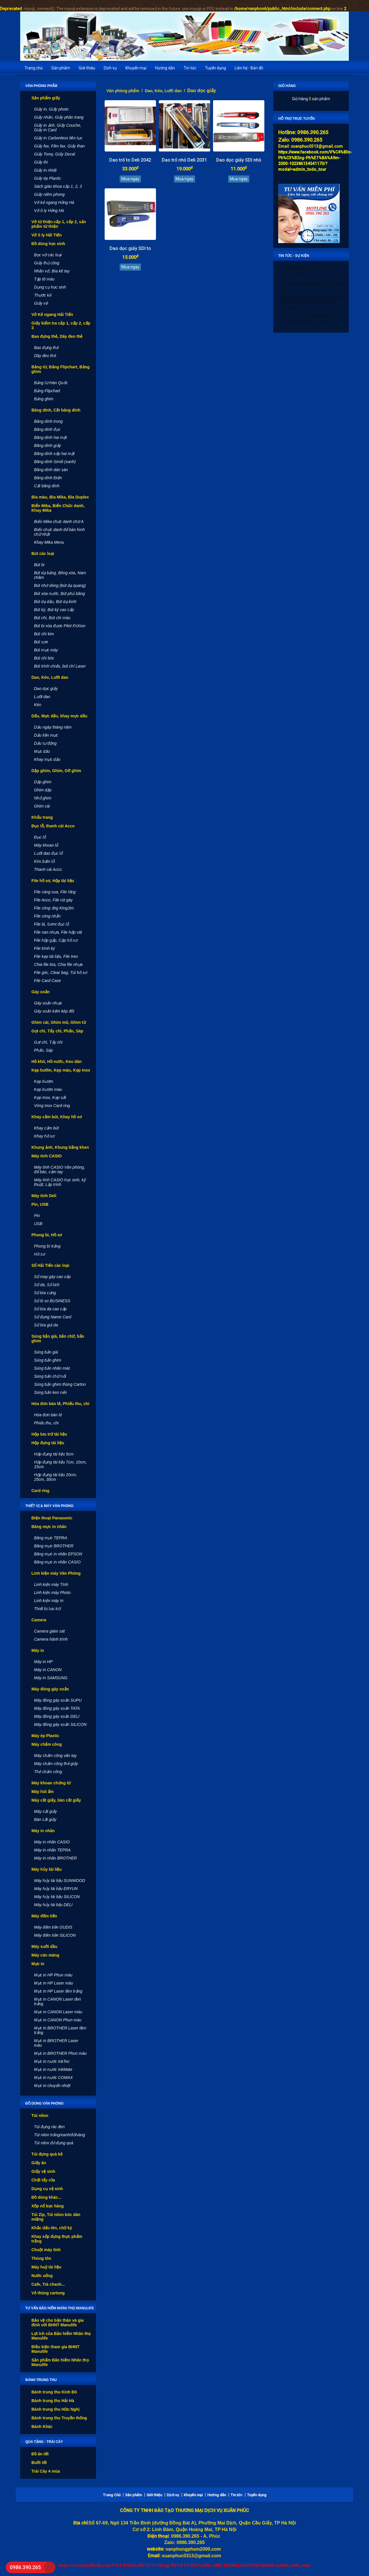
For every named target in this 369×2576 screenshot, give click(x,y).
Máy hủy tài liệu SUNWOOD (59, 1880)
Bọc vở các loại (48, 255)
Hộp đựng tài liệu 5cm (54, 1454)
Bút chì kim (44, 634)
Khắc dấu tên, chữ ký (51, 2228)
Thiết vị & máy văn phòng (49, 1506)
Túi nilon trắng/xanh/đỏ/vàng (59, 2135)
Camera (38, 1620)
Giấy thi (41, 162)
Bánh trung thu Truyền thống (59, 2418)
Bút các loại (42, 553)
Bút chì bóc (44, 658)
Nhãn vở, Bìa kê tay (51, 271)
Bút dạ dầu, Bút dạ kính (55, 601)
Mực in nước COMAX (53, 2077)
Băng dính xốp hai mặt (54, 453)
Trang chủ (34, 68)
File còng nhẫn (47, 916)
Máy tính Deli (43, 1195)
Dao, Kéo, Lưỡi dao (49, 677)
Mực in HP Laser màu (53, 1983)
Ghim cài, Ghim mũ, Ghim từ (58, 1022)
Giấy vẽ (41, 303)
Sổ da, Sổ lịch (46, 1284)
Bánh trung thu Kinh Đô (54, 2392)
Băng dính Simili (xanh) (55, 461)
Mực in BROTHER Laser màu (56, 2043)
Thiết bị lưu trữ (47, 1608)
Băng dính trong (48, 421)
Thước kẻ (42, 295)
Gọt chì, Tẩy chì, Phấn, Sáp (57, 1031)
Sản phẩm (60, 68)
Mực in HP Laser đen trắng (58, 1991)
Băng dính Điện (48, 477)
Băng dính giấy (47, 445)
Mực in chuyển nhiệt (52, 2085)
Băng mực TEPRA (50, 1538)
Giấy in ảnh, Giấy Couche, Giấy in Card (57, 127)
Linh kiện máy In (48, 1600)
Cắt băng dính (46, 486)
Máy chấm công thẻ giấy (56, 1763)
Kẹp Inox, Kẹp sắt (50, 1097)
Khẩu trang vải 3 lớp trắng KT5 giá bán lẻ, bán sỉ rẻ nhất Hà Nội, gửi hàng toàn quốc (313, 302)
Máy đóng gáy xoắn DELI (56, 1716)
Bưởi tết (39, 2462)
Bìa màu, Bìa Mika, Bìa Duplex (60, 497)
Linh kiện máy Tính (51, 1584)
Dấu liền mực (46, 735)
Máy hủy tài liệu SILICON (57, 1896)
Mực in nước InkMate (53, 2069)
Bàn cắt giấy (45, 1819)
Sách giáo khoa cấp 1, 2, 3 (58, 186)
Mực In (37, 1963)
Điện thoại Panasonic (51, 1518)
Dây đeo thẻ (45, 355)
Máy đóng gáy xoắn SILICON (60, 1724)
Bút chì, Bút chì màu (52, 617)
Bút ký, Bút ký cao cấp (54, 609)
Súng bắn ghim (47, 1360)
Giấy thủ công (46, 263)
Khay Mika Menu (49, 542)
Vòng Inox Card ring (52, 1105)
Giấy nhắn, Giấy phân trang (59, 117)
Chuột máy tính (46, 2249)
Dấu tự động (45, 743)
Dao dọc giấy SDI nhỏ (238, 160)
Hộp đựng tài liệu (47, 1442)
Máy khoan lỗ (46, 845)
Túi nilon (39, 2115)
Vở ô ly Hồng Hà (49, 210)
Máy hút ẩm (42, 1791)
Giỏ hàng (287, 86)
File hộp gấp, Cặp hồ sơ (56, 940)
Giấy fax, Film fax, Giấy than (59, 146)
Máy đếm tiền (44, 1916)
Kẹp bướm (43, 1081)
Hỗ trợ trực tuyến (296, 119)
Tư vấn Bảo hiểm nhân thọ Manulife (59, 2308)
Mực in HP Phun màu (53, 1975)
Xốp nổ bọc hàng (47, 2206)
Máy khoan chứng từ (51, 1783)
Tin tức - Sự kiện (293, 256)
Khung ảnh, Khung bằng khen (60, 1147)
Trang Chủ (112, 2495)
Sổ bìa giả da (46, 1325)
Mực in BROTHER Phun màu (60, 2053)
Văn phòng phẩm (41, 86)
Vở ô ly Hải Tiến (46, 235)
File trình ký (44, 948)
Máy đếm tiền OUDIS (53, 1927)
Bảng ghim (43, 399)
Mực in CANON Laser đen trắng (57, 2001)
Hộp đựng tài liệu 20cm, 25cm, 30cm (55, 1477)
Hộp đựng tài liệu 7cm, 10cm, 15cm (60, 1464)
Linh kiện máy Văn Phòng (56, 1573)
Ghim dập (43, 790)
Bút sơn (41, 642)
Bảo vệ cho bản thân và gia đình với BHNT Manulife (57, 2322)
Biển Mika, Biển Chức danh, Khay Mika (57, 508)
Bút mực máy (46, 650)
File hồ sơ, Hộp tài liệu (52, 880)
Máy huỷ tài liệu (46, 2267)
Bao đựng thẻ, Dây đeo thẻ (56, 336)
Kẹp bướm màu (48, 1089)
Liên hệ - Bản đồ (249, 68)
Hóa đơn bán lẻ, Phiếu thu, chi (60, 1403)
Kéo (37, 704)
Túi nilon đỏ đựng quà (53, 2143)
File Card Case (47, 980)
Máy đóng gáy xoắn (50, 1689)
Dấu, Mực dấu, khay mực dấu (59, 716)
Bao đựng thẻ (46, 347)
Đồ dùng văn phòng (44, 2103)
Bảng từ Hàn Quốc (51, 382)
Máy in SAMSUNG (50, 1677)
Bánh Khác (41, 2426)
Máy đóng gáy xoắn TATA (57, 1708)
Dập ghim (42, 782)
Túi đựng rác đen (49, 2126)
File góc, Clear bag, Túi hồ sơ (60, 972)
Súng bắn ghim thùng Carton (60, 1384)
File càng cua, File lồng (55, 892)
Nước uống (41, 2275)
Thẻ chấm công (48, 1771)
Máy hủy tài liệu (46, 1869)
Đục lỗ (40, 837)
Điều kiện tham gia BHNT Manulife (55, 2349)
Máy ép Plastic (45, 1735)
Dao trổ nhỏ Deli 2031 (184, 160)
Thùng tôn (41, 2258)
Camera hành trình (51, 1639)
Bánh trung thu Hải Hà (52, 2400)
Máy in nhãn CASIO (52, 1842)
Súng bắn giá (46, 1352)
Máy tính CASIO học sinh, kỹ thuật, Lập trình (60, 1182)
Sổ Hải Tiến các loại (50, 1265)
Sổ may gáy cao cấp (52, 1276)
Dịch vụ (110, 68)
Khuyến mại (135, 68)
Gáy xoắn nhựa (48, 1003)
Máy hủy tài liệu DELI (53, 1904)
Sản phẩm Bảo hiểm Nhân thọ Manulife (60, 2362)
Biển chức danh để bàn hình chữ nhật (59, 532)
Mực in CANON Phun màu (58, 2020)
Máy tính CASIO (46, 1156)
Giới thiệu (87, 68)
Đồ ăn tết (40, 2454)
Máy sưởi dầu (44, 1946)
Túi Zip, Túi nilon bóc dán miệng (55, 2216)
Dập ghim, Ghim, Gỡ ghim (56, 770)
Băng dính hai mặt (50, 437)
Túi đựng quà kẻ (47, 2154)
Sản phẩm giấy (45, 98)
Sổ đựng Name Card (52, 1317)
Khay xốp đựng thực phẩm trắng (56, 2238)
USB (38, 1223)
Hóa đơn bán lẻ (48, 1415)
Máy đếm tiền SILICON (55, 1935)
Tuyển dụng (215, 68)
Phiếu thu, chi (46, 1423)
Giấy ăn (38, 2162)
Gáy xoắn (40, 992)
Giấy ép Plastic (47, 178)
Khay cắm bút (46, 1128)
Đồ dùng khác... (46, 2197)
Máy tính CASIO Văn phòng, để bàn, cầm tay (59, 1169)
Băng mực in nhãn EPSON (58, 1554)
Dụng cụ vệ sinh (47, 2188)
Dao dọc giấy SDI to (130, 248)
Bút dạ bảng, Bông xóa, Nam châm (60, 575)
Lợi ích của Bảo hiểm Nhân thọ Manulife (61, 2335)
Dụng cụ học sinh (50, 287)
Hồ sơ (39, 1254)
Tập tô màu (44, 279)
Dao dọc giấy (46, 688)
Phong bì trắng (47, 1246)
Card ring (40, 1490)
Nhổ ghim (42, 798)
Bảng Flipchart (47, 390)
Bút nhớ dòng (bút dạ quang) (60, 585)
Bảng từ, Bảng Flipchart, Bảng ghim (60, 369)
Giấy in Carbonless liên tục (58, 138)
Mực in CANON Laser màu (58, 2012)
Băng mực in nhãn (49, 1526)
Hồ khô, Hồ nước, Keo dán (56, 1061)
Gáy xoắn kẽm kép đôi (54, 1011)
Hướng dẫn (165, 68)
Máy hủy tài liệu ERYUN (56, 1888)
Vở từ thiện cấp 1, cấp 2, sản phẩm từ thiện (58, 224)
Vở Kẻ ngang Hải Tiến (52, 314)
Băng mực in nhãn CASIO (57, 1562)
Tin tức (190, 68)
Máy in (37, 1650)
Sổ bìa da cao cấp (50, 1309)
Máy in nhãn (43, 1830)
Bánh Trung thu (41, 2380)
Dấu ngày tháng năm (52, 727)
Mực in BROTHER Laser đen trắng (60, 2030)
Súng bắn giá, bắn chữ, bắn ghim (57, 1338)
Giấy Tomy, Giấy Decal (54, 154)
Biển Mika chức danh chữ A (59, 521)
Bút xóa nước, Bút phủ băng (59, 593)
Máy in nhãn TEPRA (52, 1850)
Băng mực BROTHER (54, 1546)
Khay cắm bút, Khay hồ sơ (56, 1116)
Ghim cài (42, 806)
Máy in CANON (48, 1669)
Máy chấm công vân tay (55, 1755)
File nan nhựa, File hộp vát (58, 932)
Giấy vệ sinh (43, 2171)
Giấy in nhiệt (45, 170)
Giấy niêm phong (49, 194)
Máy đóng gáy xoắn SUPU (58, 1700)
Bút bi (39, 564)
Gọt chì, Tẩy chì (48, 1042)
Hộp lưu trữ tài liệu (49, 1434)
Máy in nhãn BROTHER (55, 1858)
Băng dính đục (47, 429)
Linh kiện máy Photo (52, 1592)
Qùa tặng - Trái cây (44, 2442)
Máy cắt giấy (45, 1811)
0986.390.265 (25, 2567)
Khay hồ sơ (44, 1136)
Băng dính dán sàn (51, 469)
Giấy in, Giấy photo (51, 109)
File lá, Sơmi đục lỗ (51, 924)
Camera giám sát (49, 1631)
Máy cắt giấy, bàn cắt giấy (56, 1800)
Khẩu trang (42, 817)
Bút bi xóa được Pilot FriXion (59, 625)
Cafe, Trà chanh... (48, 2284)
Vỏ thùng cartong (48, 2293)
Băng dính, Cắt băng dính (55, 410)
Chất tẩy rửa (43, 2180)
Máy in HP (43, 1661)
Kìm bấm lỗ (44, 861)
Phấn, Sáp (43, 1050)
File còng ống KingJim (54, 908)
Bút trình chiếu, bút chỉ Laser (60, 666)
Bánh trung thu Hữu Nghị (55, 2409)
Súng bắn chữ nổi (50, 1376)
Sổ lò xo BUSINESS (52, 1301)
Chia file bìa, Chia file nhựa (58, 964)
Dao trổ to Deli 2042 (130, 160)
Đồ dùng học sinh (48, 243)
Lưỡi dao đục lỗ (48, 853)
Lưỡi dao (42, 696)
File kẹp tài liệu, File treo (56, 956)
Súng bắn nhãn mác (52, 1368)
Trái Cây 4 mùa (45, 2471)
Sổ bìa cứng (45, 1292)
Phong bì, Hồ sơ (46, 1235)
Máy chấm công (46, 1744)
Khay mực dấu (47, 759)
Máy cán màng (45, 1955)
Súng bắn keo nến (50, 1392)
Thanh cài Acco (48, 869)
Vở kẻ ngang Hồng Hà (54, 202)
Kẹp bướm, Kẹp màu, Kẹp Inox (60, 1070)
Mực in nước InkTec (52, 2061)
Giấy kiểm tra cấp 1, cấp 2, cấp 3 (60, 325)
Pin (37, 1215)
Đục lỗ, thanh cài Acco (53, 826)
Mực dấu (42, 751)
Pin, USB (39, 1204)
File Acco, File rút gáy (53, 900)
